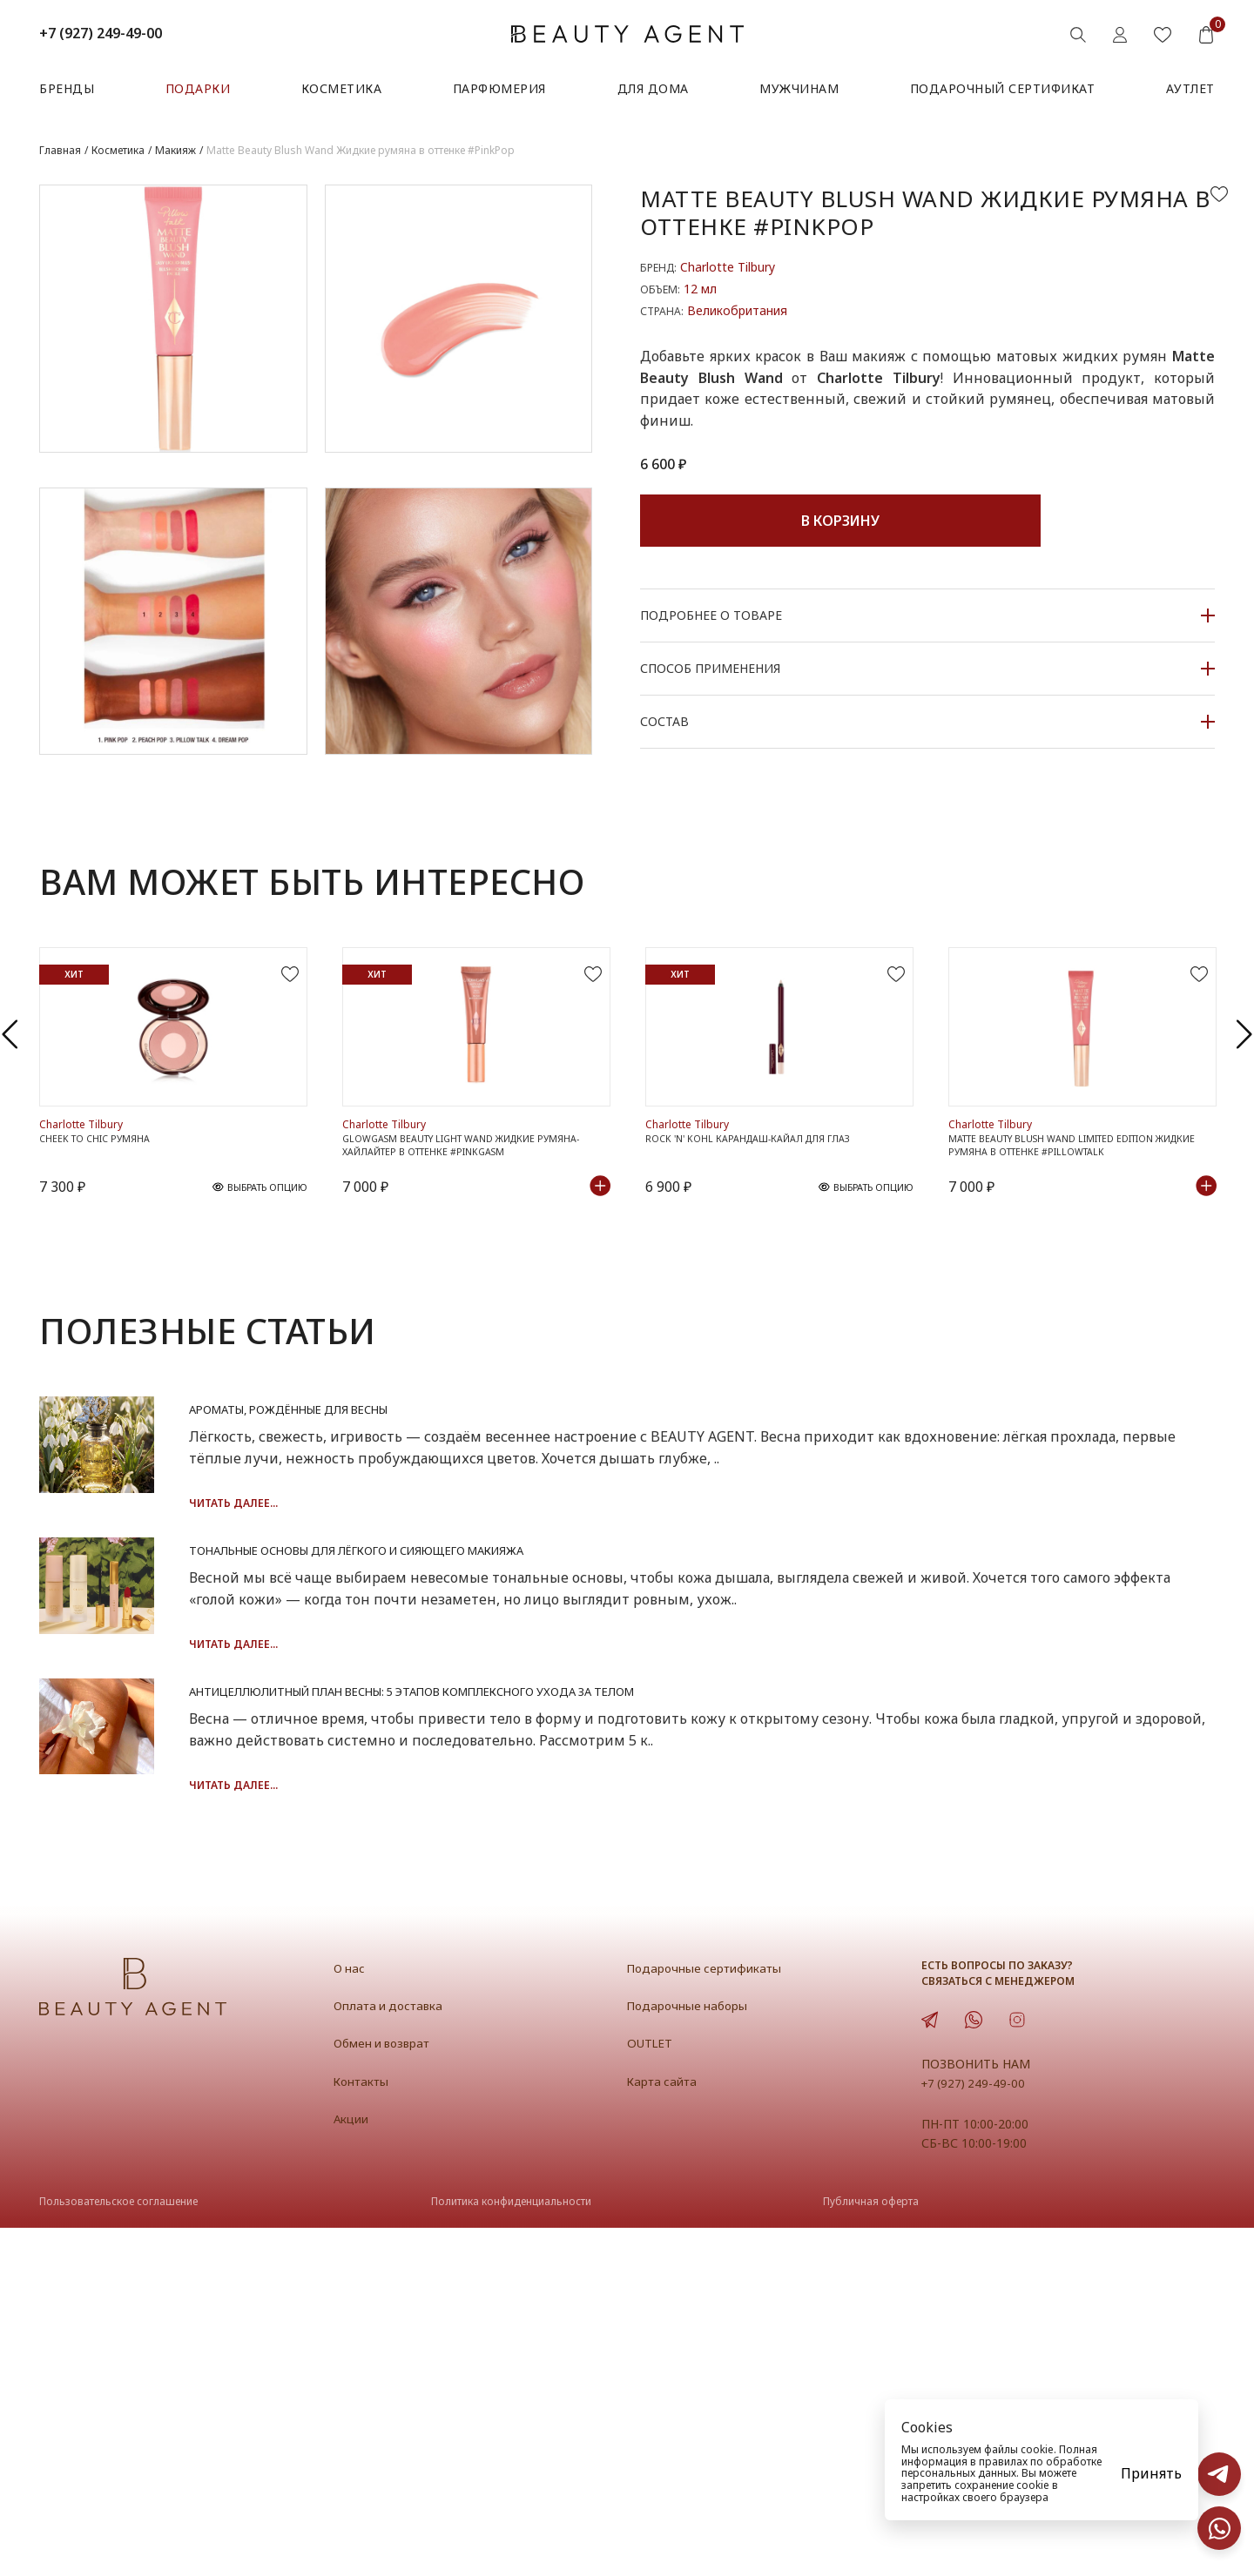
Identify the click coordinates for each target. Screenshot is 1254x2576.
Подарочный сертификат (1003, 88)
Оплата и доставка (394, 2353)
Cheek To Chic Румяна (104, 1249)
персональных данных (958, 2472)
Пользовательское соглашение (118, 2549)
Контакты (366, 2429)
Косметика (341, 88)
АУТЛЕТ (1190, 88)
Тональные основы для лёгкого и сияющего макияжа (631, 1743)
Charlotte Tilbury (727, 267)
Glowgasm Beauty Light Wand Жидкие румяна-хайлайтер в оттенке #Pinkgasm (465, 1257)
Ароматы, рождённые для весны (532, 1526)
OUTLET (652, 2390)
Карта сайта (666, 2429)
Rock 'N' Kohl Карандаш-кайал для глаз (764, 1249)
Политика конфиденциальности (511, 2549)
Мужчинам (799, 88)
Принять (1151, 2473)
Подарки (198, 88)
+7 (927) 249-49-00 (100, 33)
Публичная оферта (871, 2549)
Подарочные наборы (694, 2353)
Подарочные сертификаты (713, 2315)
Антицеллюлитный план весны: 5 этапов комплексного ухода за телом (714, 1961)
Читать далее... (432, 1620)
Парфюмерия (499, 88)
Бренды (66, 88)
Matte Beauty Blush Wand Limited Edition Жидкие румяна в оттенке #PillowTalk (1074, 1257)
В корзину (840, 520)
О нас (351, 2315)
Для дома (653, 88)
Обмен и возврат (389, 2390)
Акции (354, 2466)
